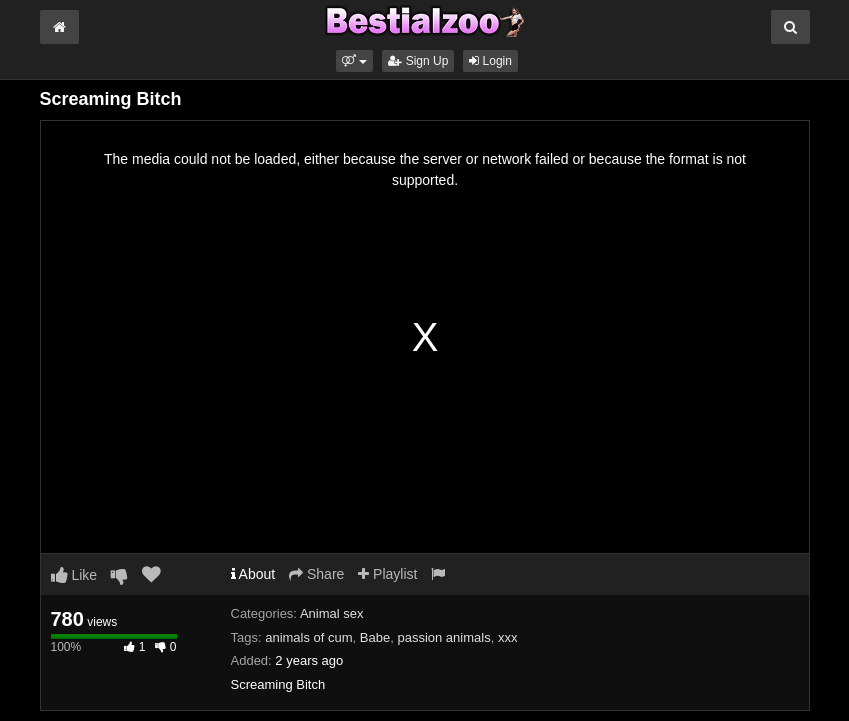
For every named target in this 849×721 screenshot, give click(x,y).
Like (74, 575)
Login (490, 61)
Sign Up (418, 61)
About (253, 574)
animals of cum (308, 637)
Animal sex (332, 613)
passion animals (443, 637)
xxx (508, 637)
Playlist (387, 574)
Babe (375, 637)
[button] (354, 61)
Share (316, 574)
